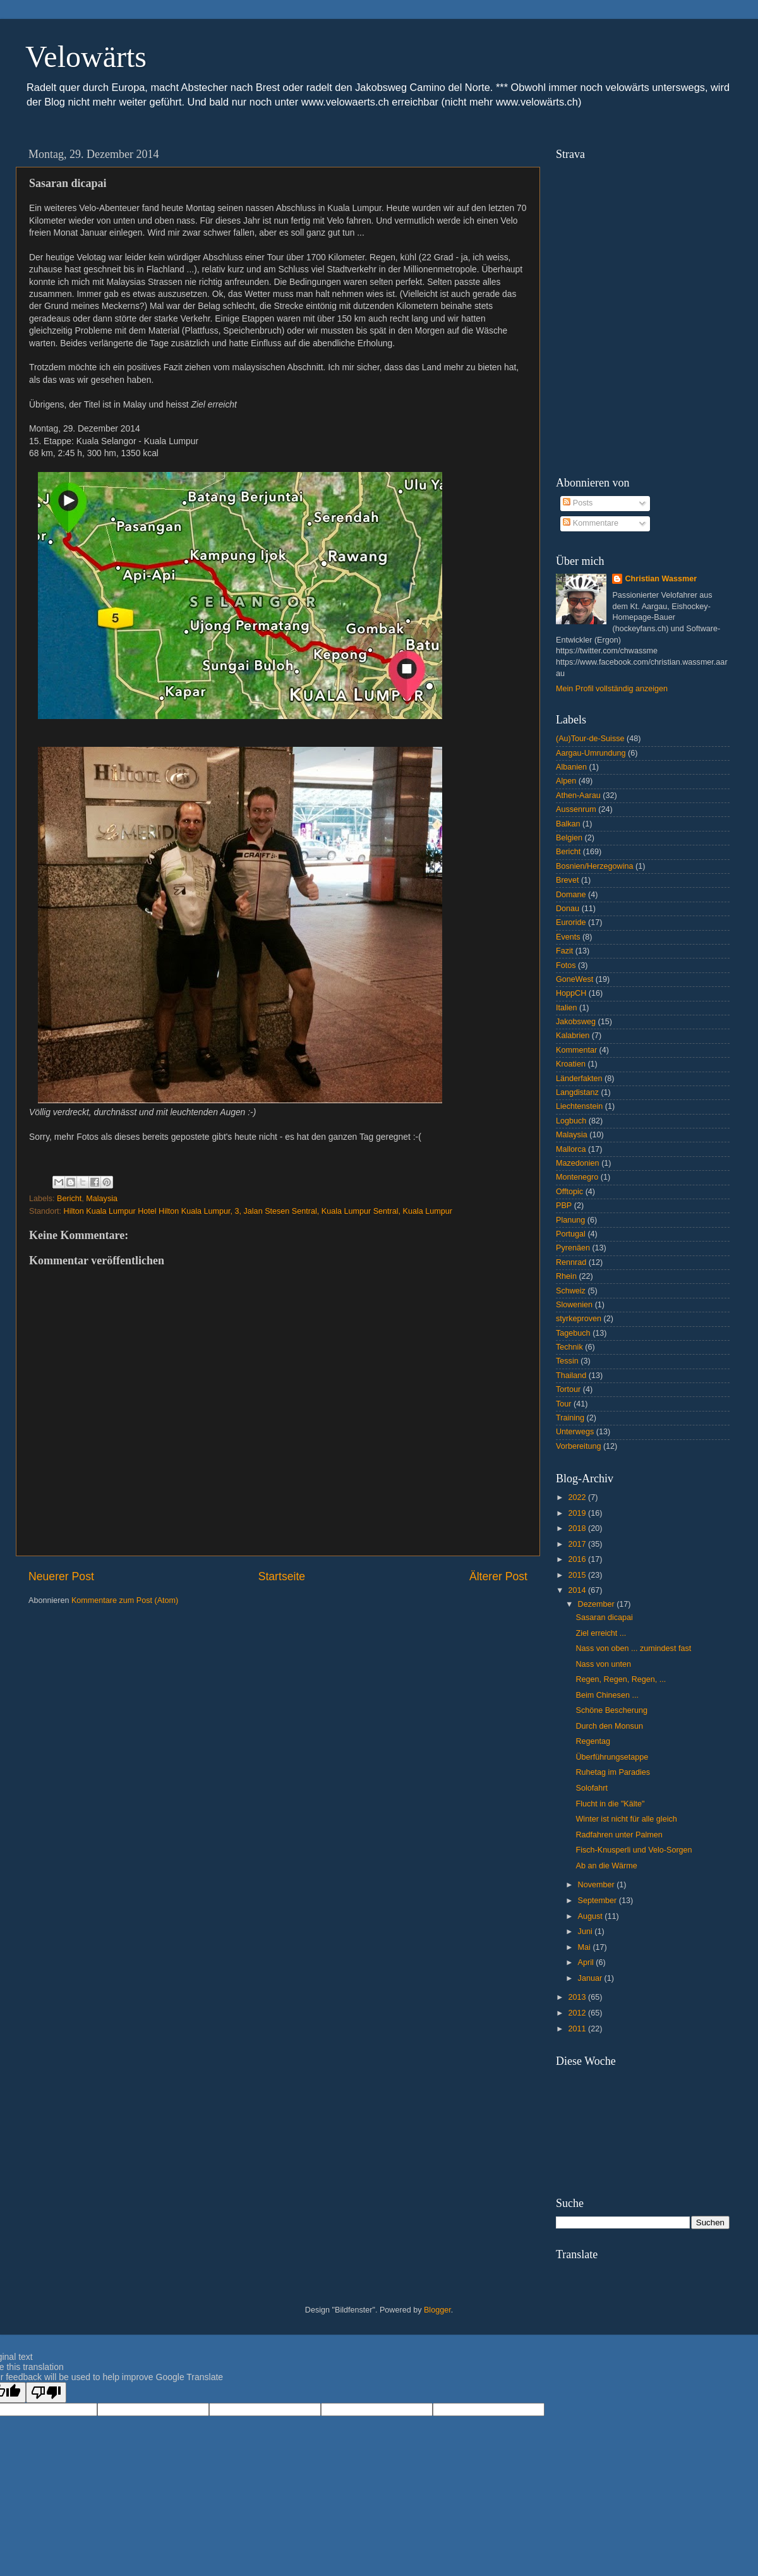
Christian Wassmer (661, 578)
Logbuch (571, 1120)
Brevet (567, 880)
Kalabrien (572, 1035)
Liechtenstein (579, 1106)
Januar (591, 1978)
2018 (578, 1528)
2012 (578, 2013)
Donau (567, 908)
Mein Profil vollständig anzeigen (612, 688)
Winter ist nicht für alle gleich (626, 1819)
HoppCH (571, 993)
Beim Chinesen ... (606, 1695)
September (598, 1900)
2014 (578, 1590)
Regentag (592, 1741)
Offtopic (569, 1191)
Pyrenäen (573, 1247)
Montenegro (577, 1177)
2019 (578, 1513)
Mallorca (571, 1149)
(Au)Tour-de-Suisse (590, 738)
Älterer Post (498, 1576)
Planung (570, 1220)
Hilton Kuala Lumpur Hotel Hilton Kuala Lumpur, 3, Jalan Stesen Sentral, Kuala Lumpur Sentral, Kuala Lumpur (258, 1211)
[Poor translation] (46, 2392)
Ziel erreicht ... (600, 1633)
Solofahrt (591, 1788)
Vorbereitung (578, 1446)
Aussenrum (576, 809)
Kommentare (590, 523)
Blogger (437, 2310)
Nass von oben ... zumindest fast (633, 1648)
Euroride (571, 922)
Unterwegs (575, 1431)
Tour (564, 1404)
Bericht (69, 1198)
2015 (578, 1575)
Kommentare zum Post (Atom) (124, 1600)
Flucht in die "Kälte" (609, 1803)
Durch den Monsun (608, 1726)
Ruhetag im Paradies (612, 1772)
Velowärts (86, 56)
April (587, 1962)
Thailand (571, 1375)
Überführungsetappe (611, 1757)
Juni (586, 1931)
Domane (571, 894)
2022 (578, 1497)
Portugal (571, 1234)
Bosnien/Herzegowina (595, 866)
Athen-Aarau (578, 795)
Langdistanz (577, 1092)
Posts (578, 503)
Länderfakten (579, 1078)
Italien (566, 1007)
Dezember (597, 1604)
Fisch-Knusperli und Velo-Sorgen (633, 1850)
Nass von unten (603, 1664)
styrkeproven (578, 1318)
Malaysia (101, 1198)
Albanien (571, 767)
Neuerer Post (61, 1576)
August (591, 1916)
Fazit (564, 950)
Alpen (566, 781)
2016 (578, 1559)
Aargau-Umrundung (591, 753)
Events (568, 937)
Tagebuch (573, 1333)
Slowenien (574, 1304)
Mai (585, 1947)
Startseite (281, 1576)
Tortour (568, 1389)
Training (570, 1417)
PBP (564, 1205)
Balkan (568, 823)
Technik (569, 1347)
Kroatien (571, 1064)
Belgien (569, 837)
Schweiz (571, 1290)
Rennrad (571, 1262)
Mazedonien (577, 1163)
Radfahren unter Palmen (618, 1834)
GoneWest (574, 979)
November (597, 1884)
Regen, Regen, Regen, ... (620, 1679)
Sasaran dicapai (603, 1617)
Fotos (566, 965)
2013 (578, 1997)
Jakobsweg (576, 1021)
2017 (578, 1544)
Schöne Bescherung (611, 1710)
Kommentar (576, 1050)
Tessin (567, 1361)
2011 (578, 2028)
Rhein (566, 1276)
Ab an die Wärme (606, 1865)
